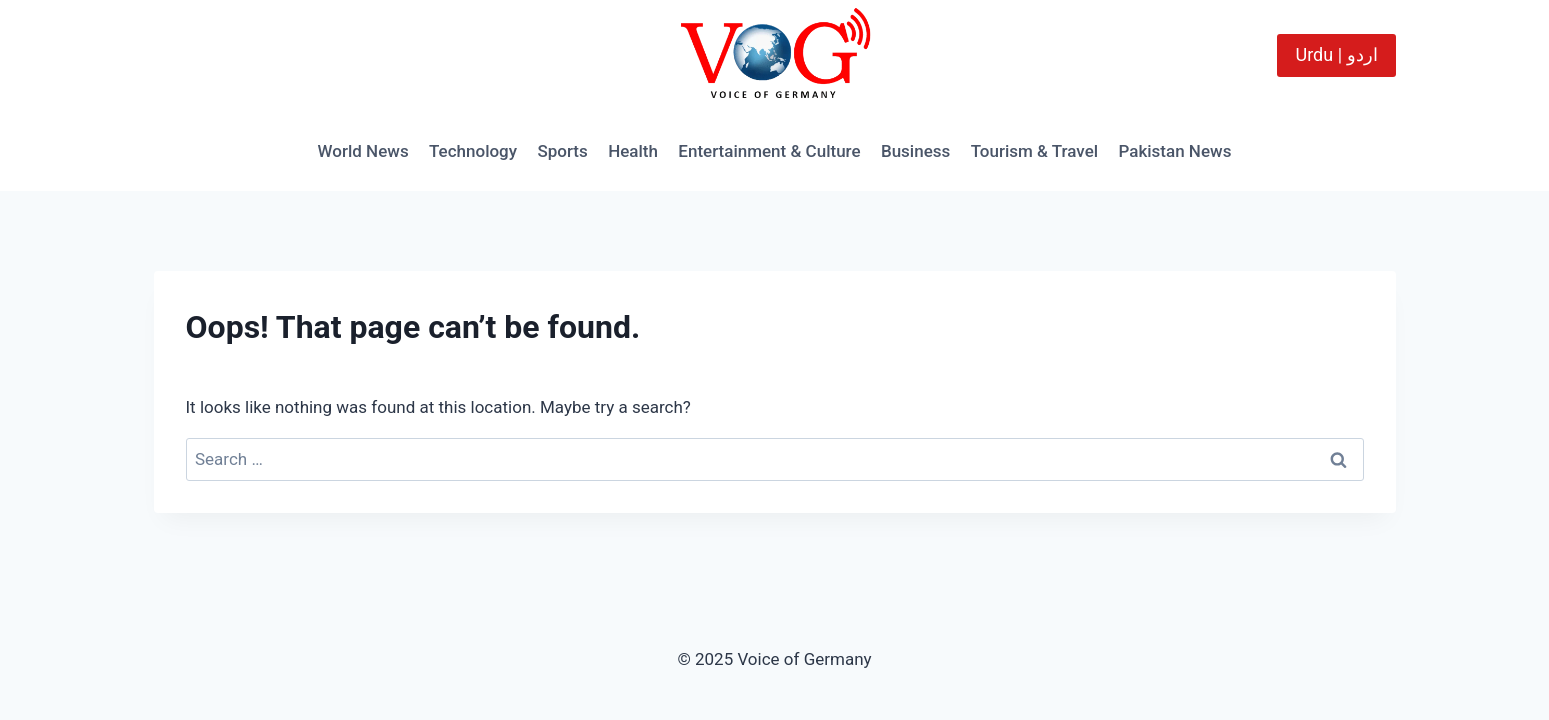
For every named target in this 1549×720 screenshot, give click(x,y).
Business (915, 151)
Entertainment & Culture (769, 151)
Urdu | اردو (1336, 54)
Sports (562, 151)
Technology (473, 151)
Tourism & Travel (1034, 151)
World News (363, 151)
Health (633, 151)
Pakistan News (1174, 151)
